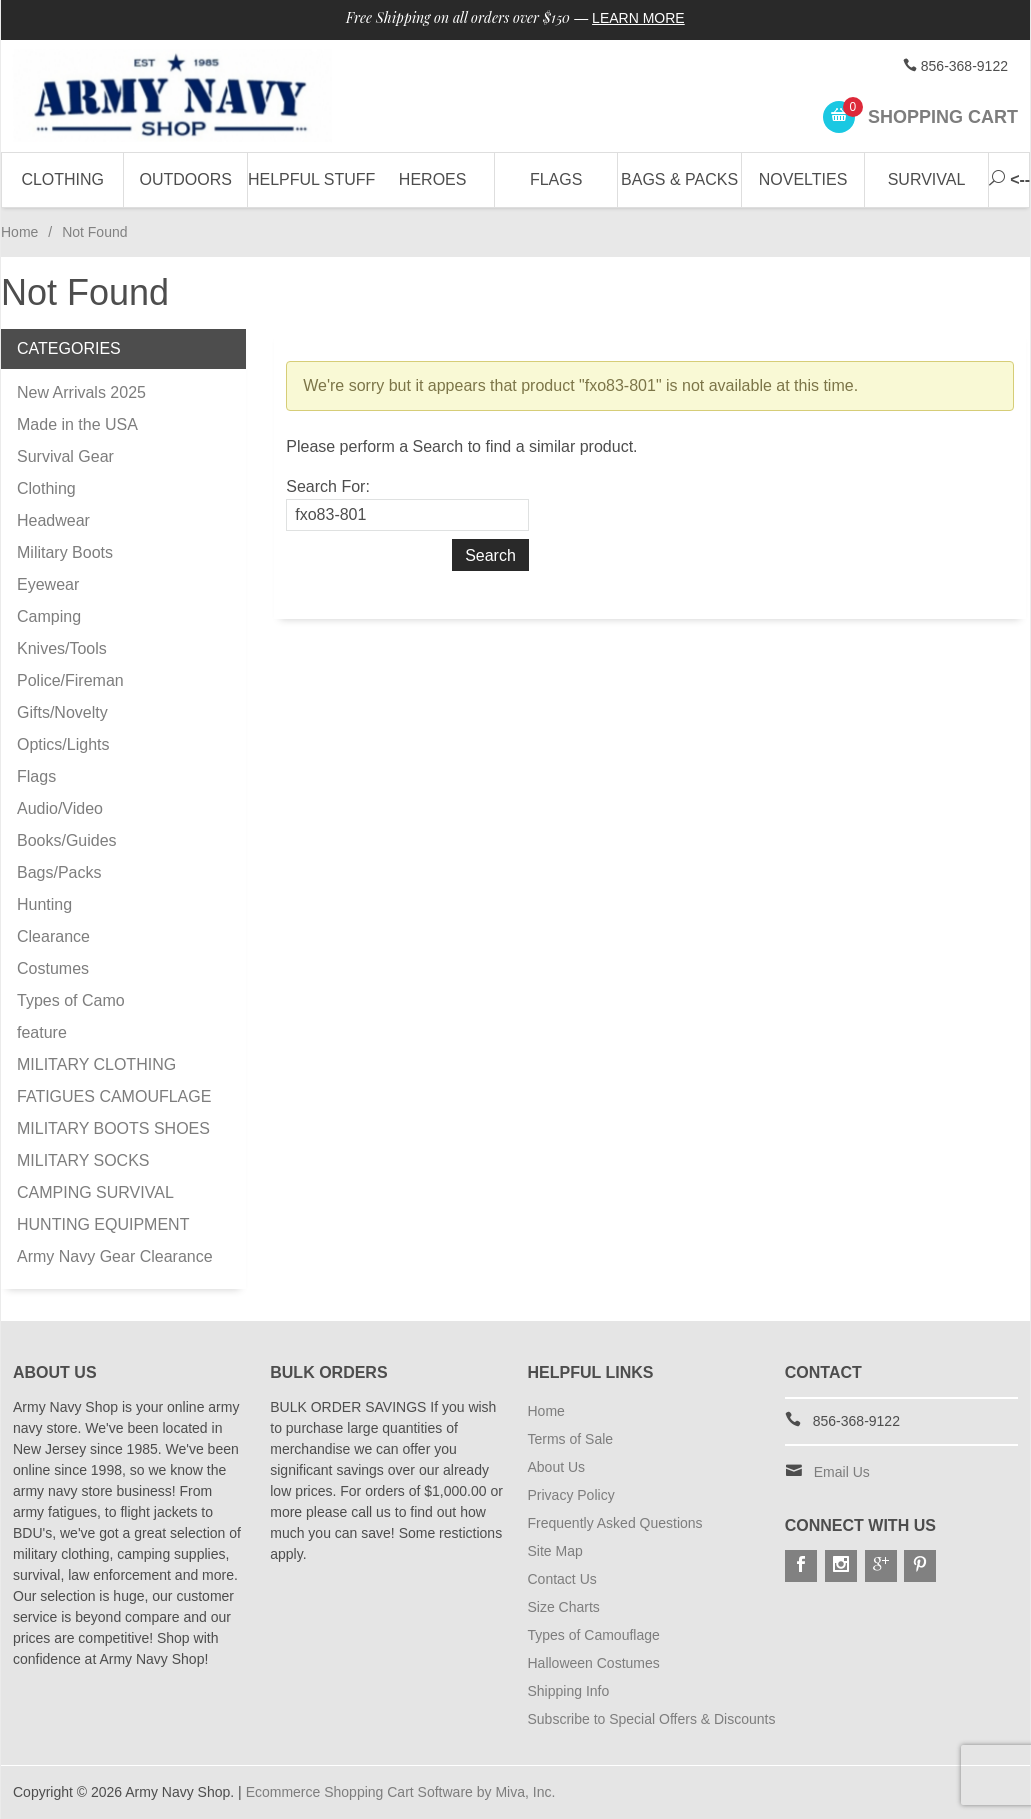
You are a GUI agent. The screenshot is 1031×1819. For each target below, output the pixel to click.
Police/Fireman (70, 680)
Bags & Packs (679, 179)
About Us (557, 1467)
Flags (556, 179)
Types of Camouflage (594, 1635)
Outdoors (185, 179)
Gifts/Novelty (62, 712)
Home (19, 232)
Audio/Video (60, 808)
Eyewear (48, 584)
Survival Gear (65, 456)
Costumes (53, 968)
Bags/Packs (59, 872)
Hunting (44, 904)
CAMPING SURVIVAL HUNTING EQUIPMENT (103, 1208)
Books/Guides (67, 840)
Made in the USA (77, 424)
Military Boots (65, 552)
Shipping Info (569, 1691)
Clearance (53, 936)
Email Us (842, 1472)
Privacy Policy (571, 1495)
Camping (49, 616)
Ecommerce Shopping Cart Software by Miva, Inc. (401, 1792)
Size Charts (564, 1607)
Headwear (53, 520)
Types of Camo (71, 1000)
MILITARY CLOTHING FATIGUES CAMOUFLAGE (114, 1080)
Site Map (555, 1551)
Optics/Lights (63, 744)
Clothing (62, 179)
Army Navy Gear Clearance (115, 1256)
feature (42, 1032)
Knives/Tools (62, 648)
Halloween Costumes (594, 1663)
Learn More (638, 18)
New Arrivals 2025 (81, 392)
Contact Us (562, 1579)
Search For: (328, 486)
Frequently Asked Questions (615, 1523)
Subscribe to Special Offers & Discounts (652, 1719)
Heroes (433, 179)
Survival (927, 179)
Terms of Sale (571, 1439)
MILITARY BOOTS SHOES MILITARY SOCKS (113, 1144)
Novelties (803, 179)
